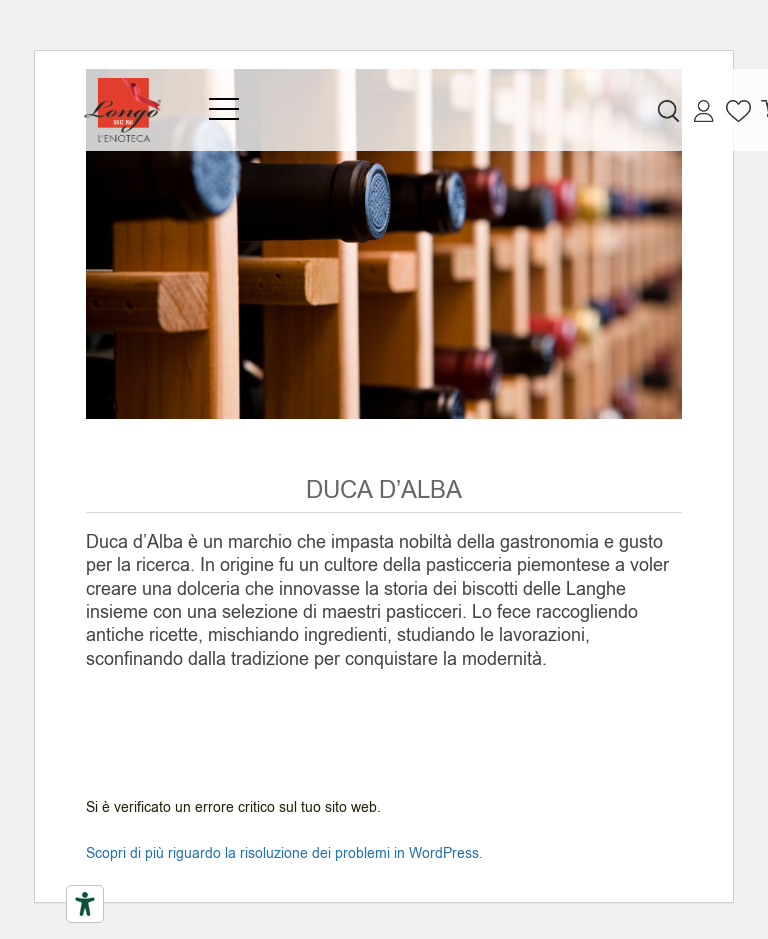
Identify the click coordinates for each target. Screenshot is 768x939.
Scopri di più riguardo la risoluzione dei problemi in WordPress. (284, 853)
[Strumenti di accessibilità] (85, 904)
